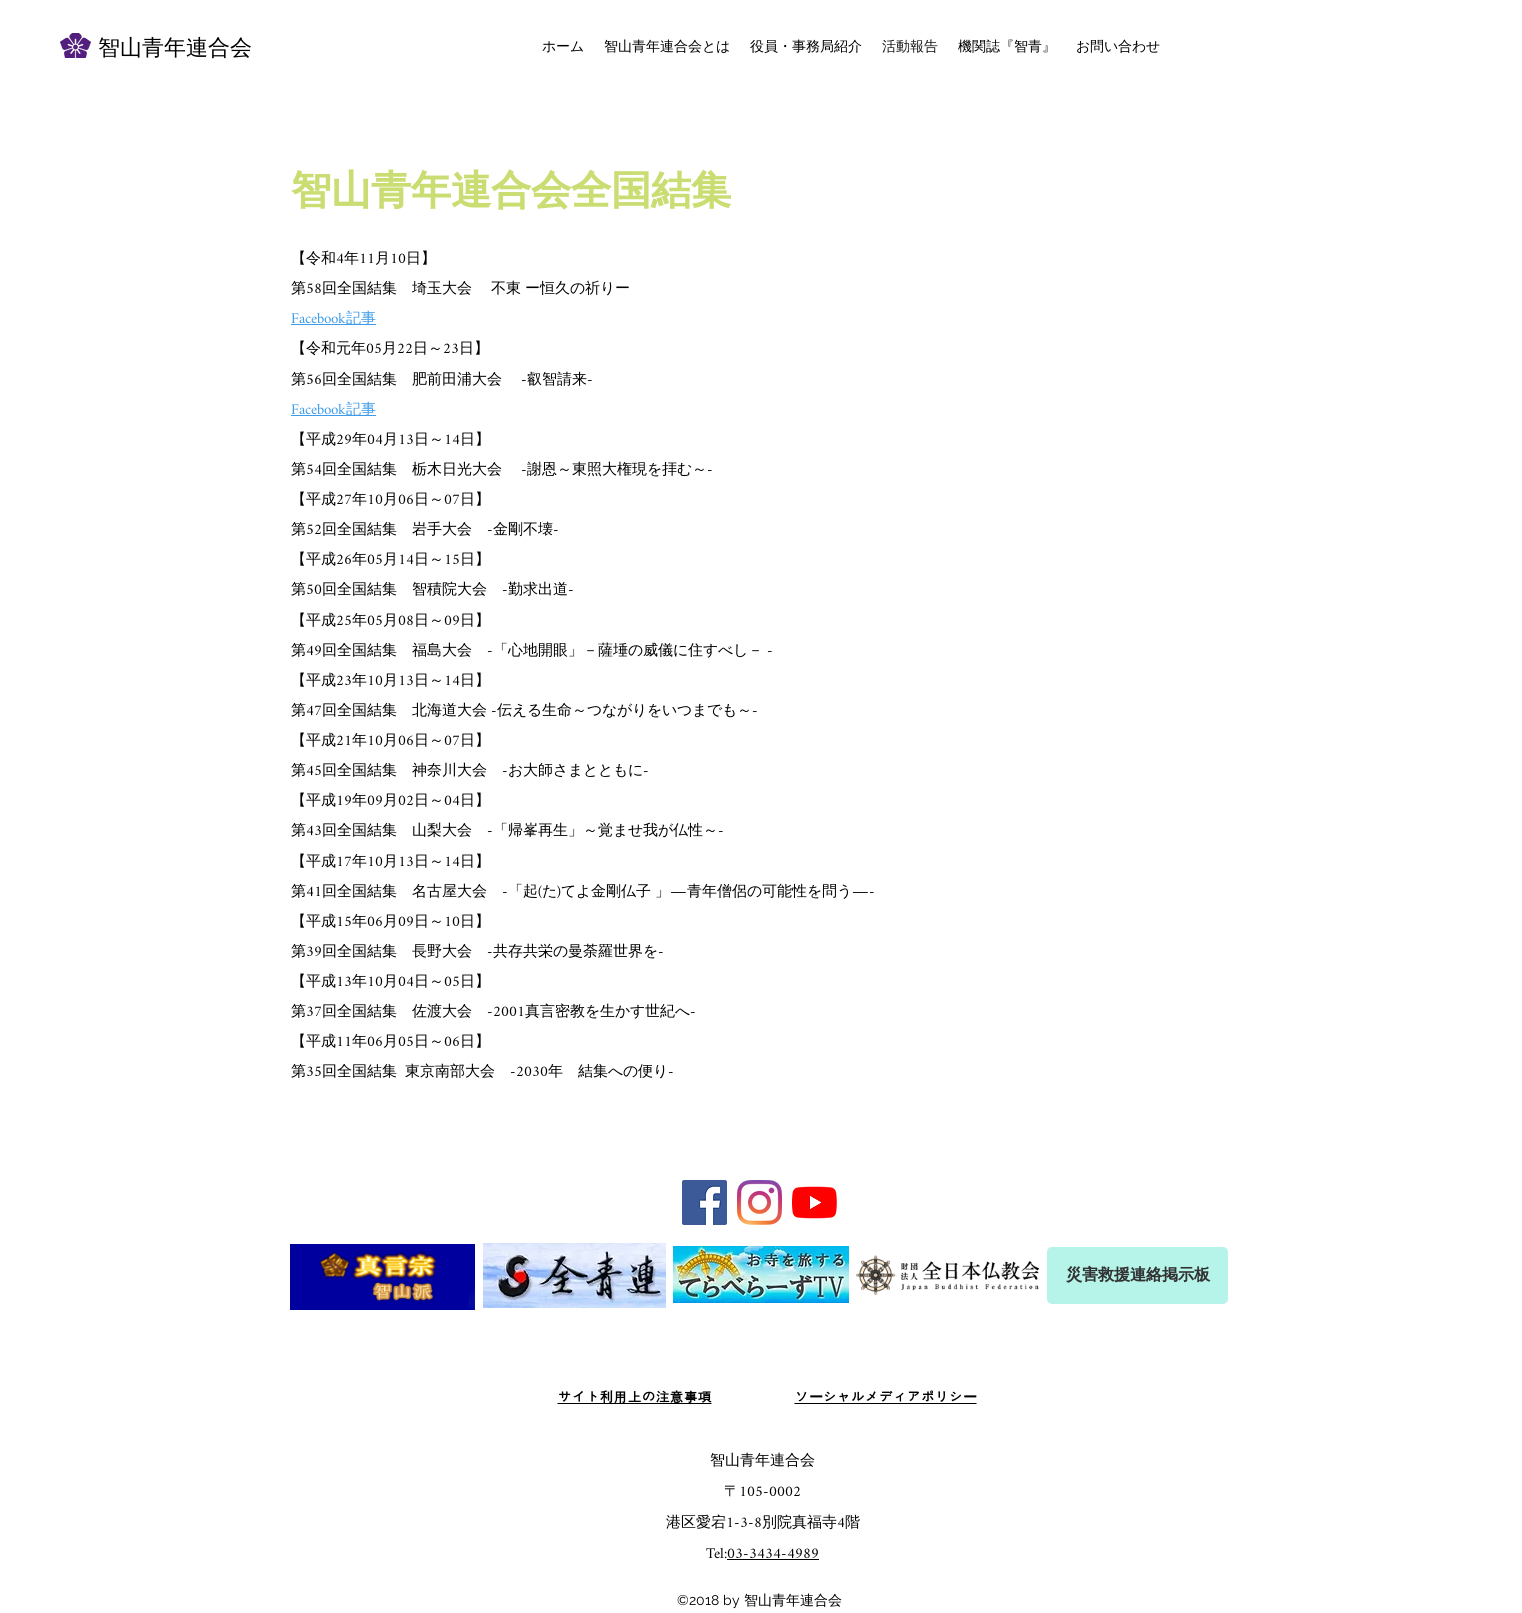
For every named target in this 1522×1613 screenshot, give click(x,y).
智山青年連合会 (175, 49)
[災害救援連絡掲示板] (1137, 1275)
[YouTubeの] (814, 1202)
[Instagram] (759, 1202)
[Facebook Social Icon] (704, 1202)
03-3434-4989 (773, 1554)
